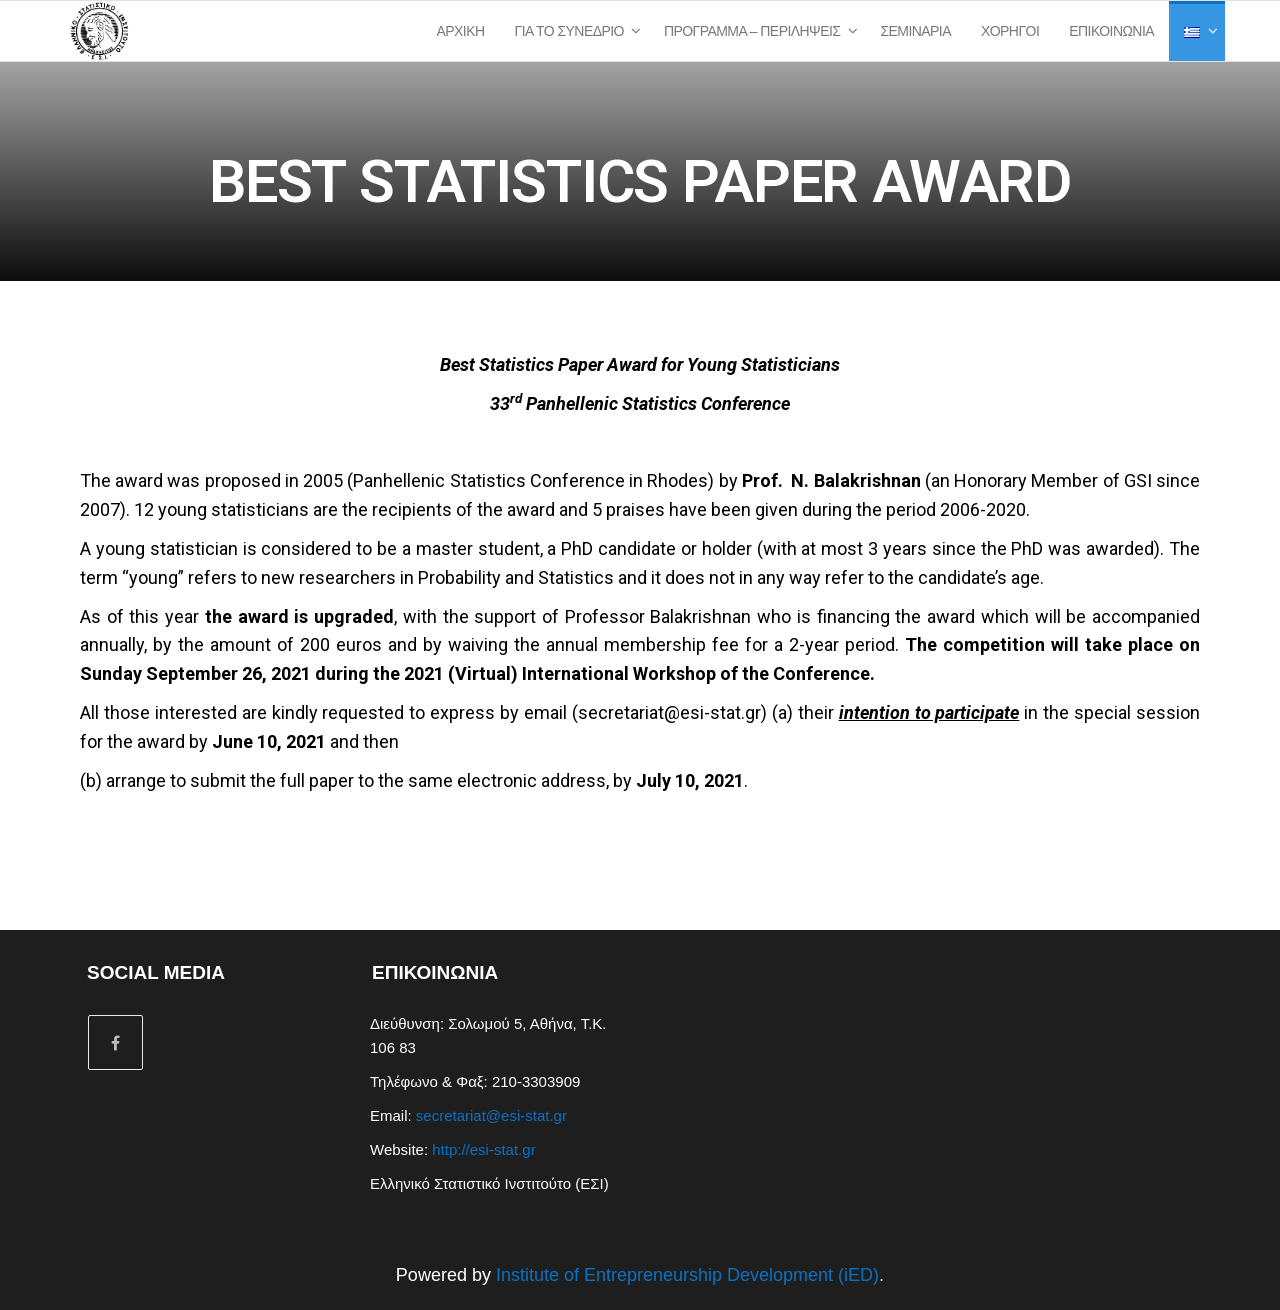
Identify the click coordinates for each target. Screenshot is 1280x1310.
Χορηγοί (1010, 31)
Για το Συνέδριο (569, 31)
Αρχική (461, 31)
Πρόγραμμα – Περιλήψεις (752, 31)
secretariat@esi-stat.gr (669, 712)
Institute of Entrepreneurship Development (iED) (687, 1275)
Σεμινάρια (915, 31)
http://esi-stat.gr (483, 1149)
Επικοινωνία (1111, 31)
